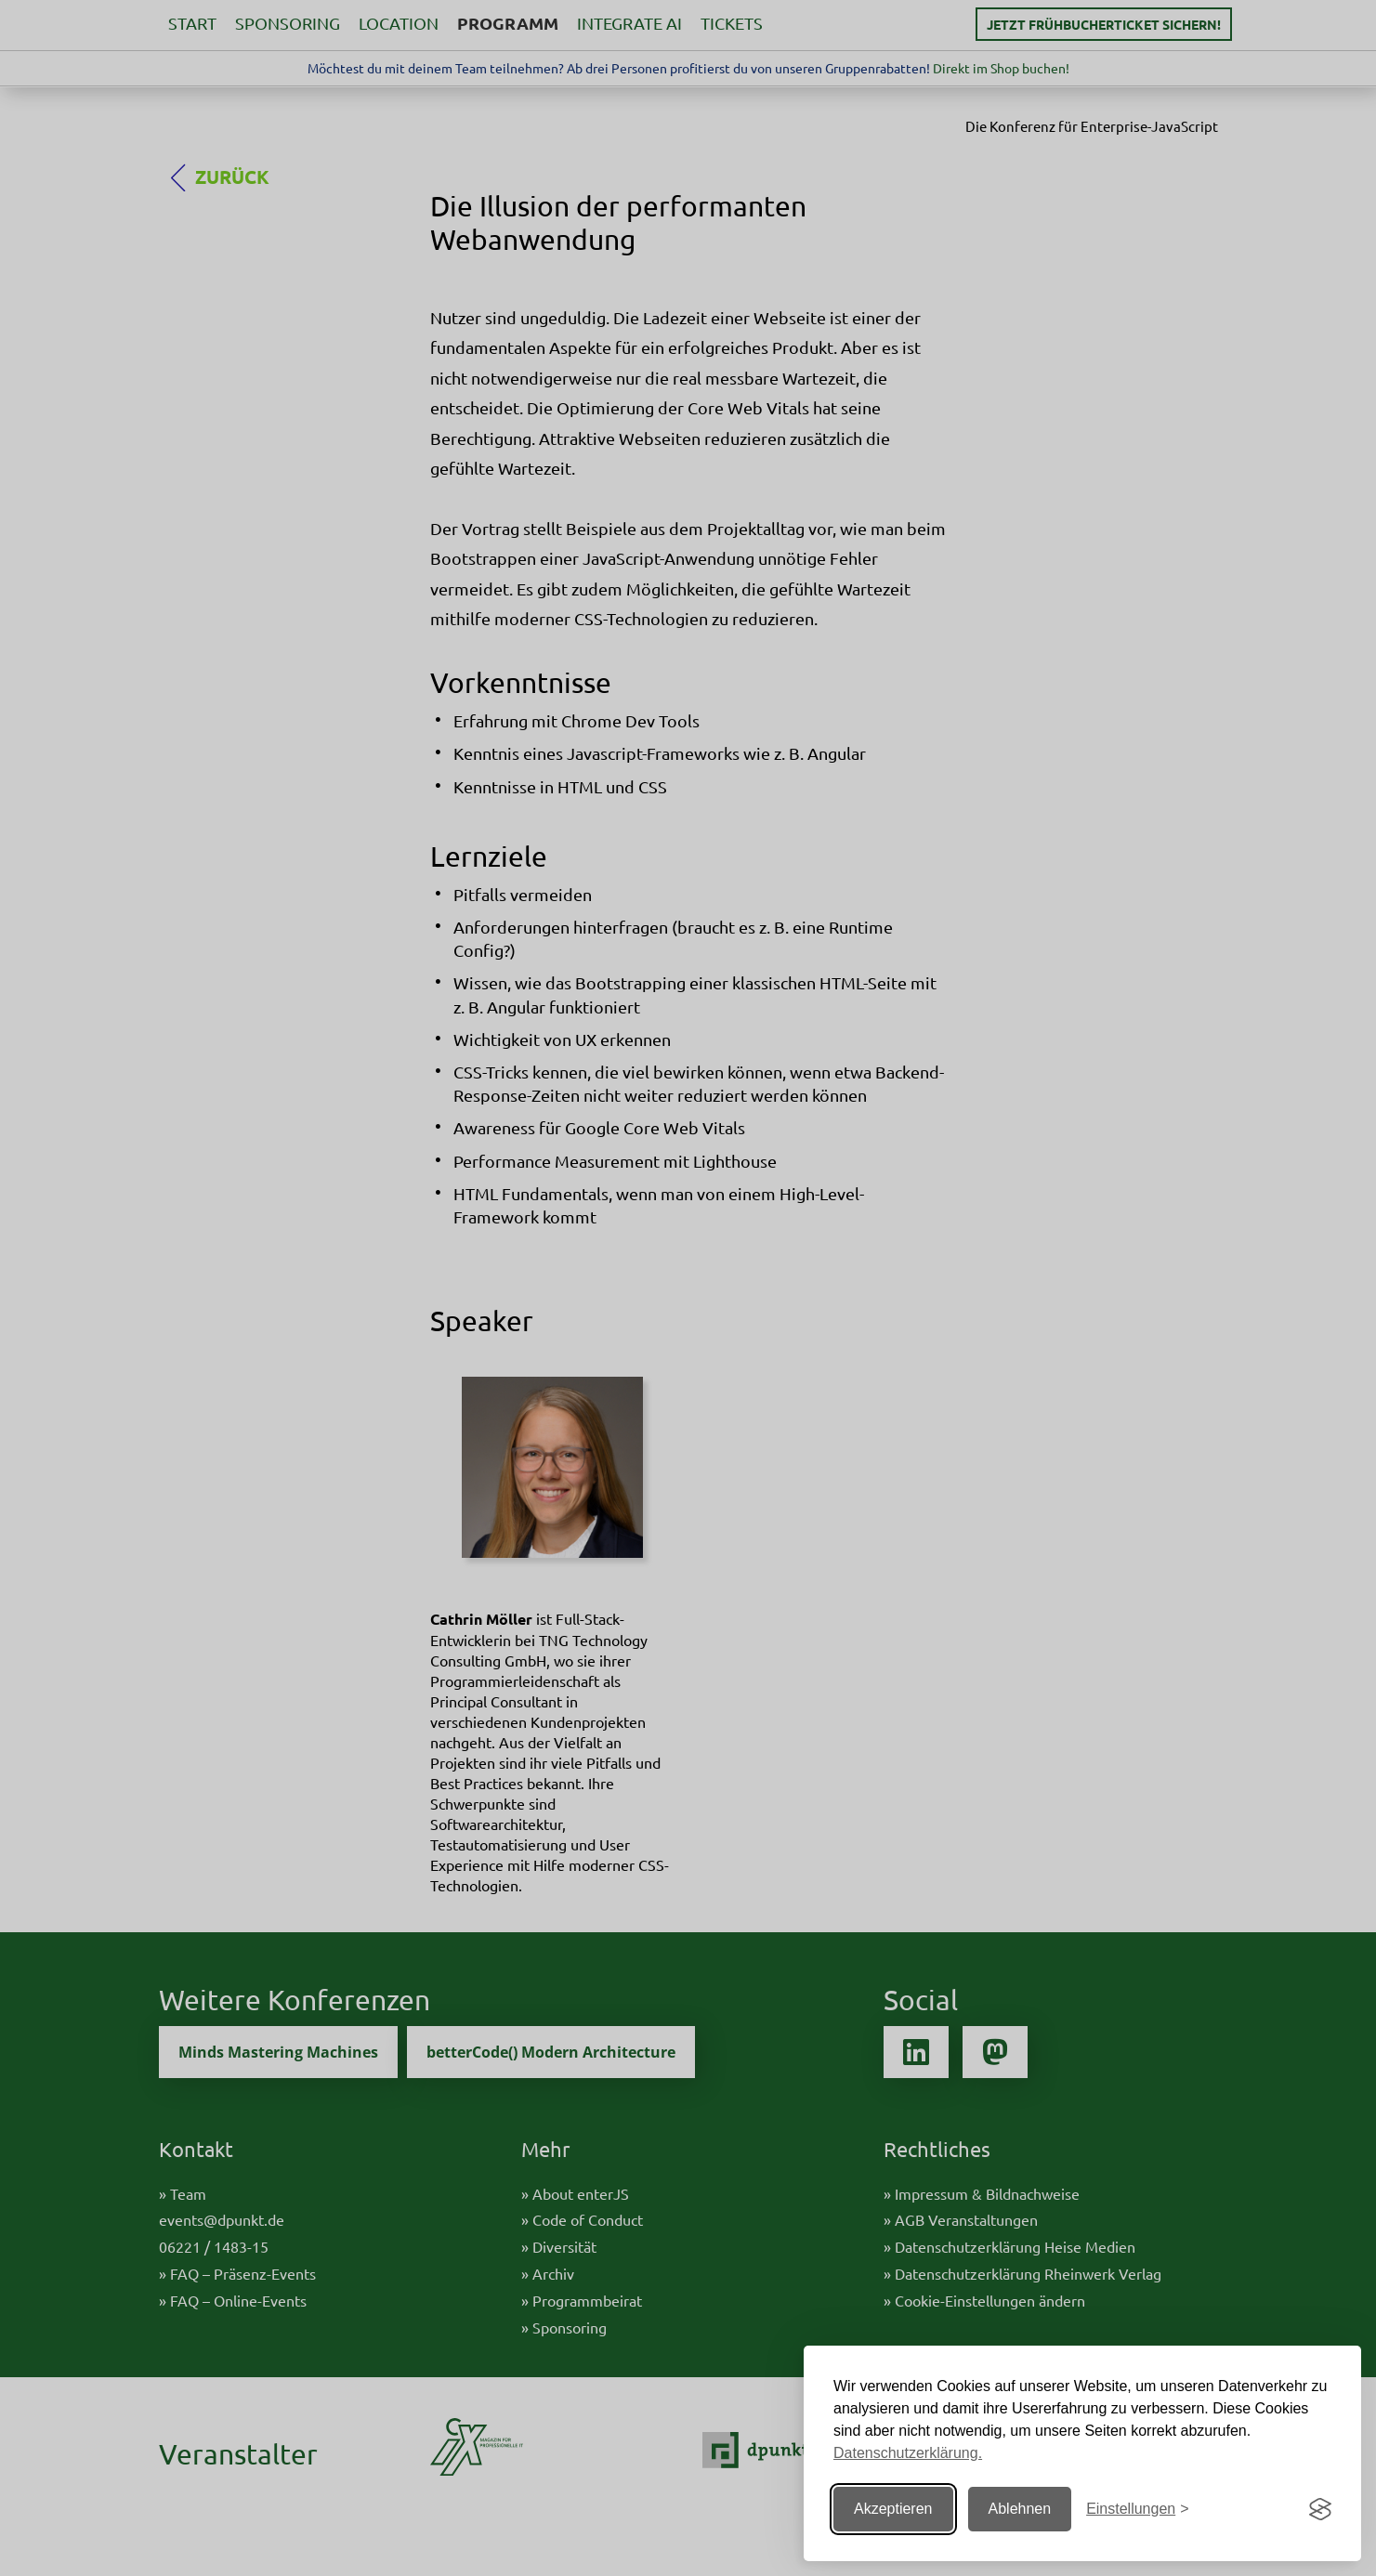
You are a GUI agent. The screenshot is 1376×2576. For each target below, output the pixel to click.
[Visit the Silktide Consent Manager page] (1320, 2509)
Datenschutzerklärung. (907, 2453)
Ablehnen (1020, 2509)
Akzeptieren (893, 2509)
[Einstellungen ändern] (1137, 2509)
